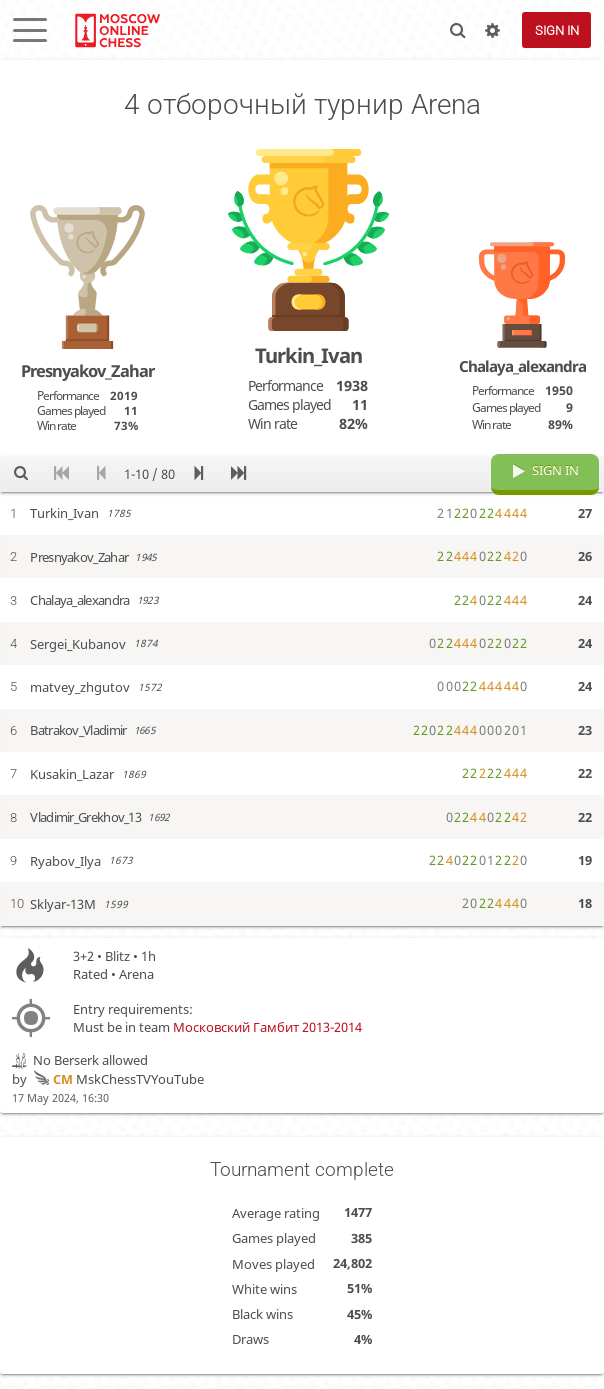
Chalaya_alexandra (522, 366)
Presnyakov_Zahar (87, 370)
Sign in (557, 30)
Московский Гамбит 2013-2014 (267, 1042)
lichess (116, 30)
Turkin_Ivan (308, 355)
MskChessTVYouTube (117, 1094)
